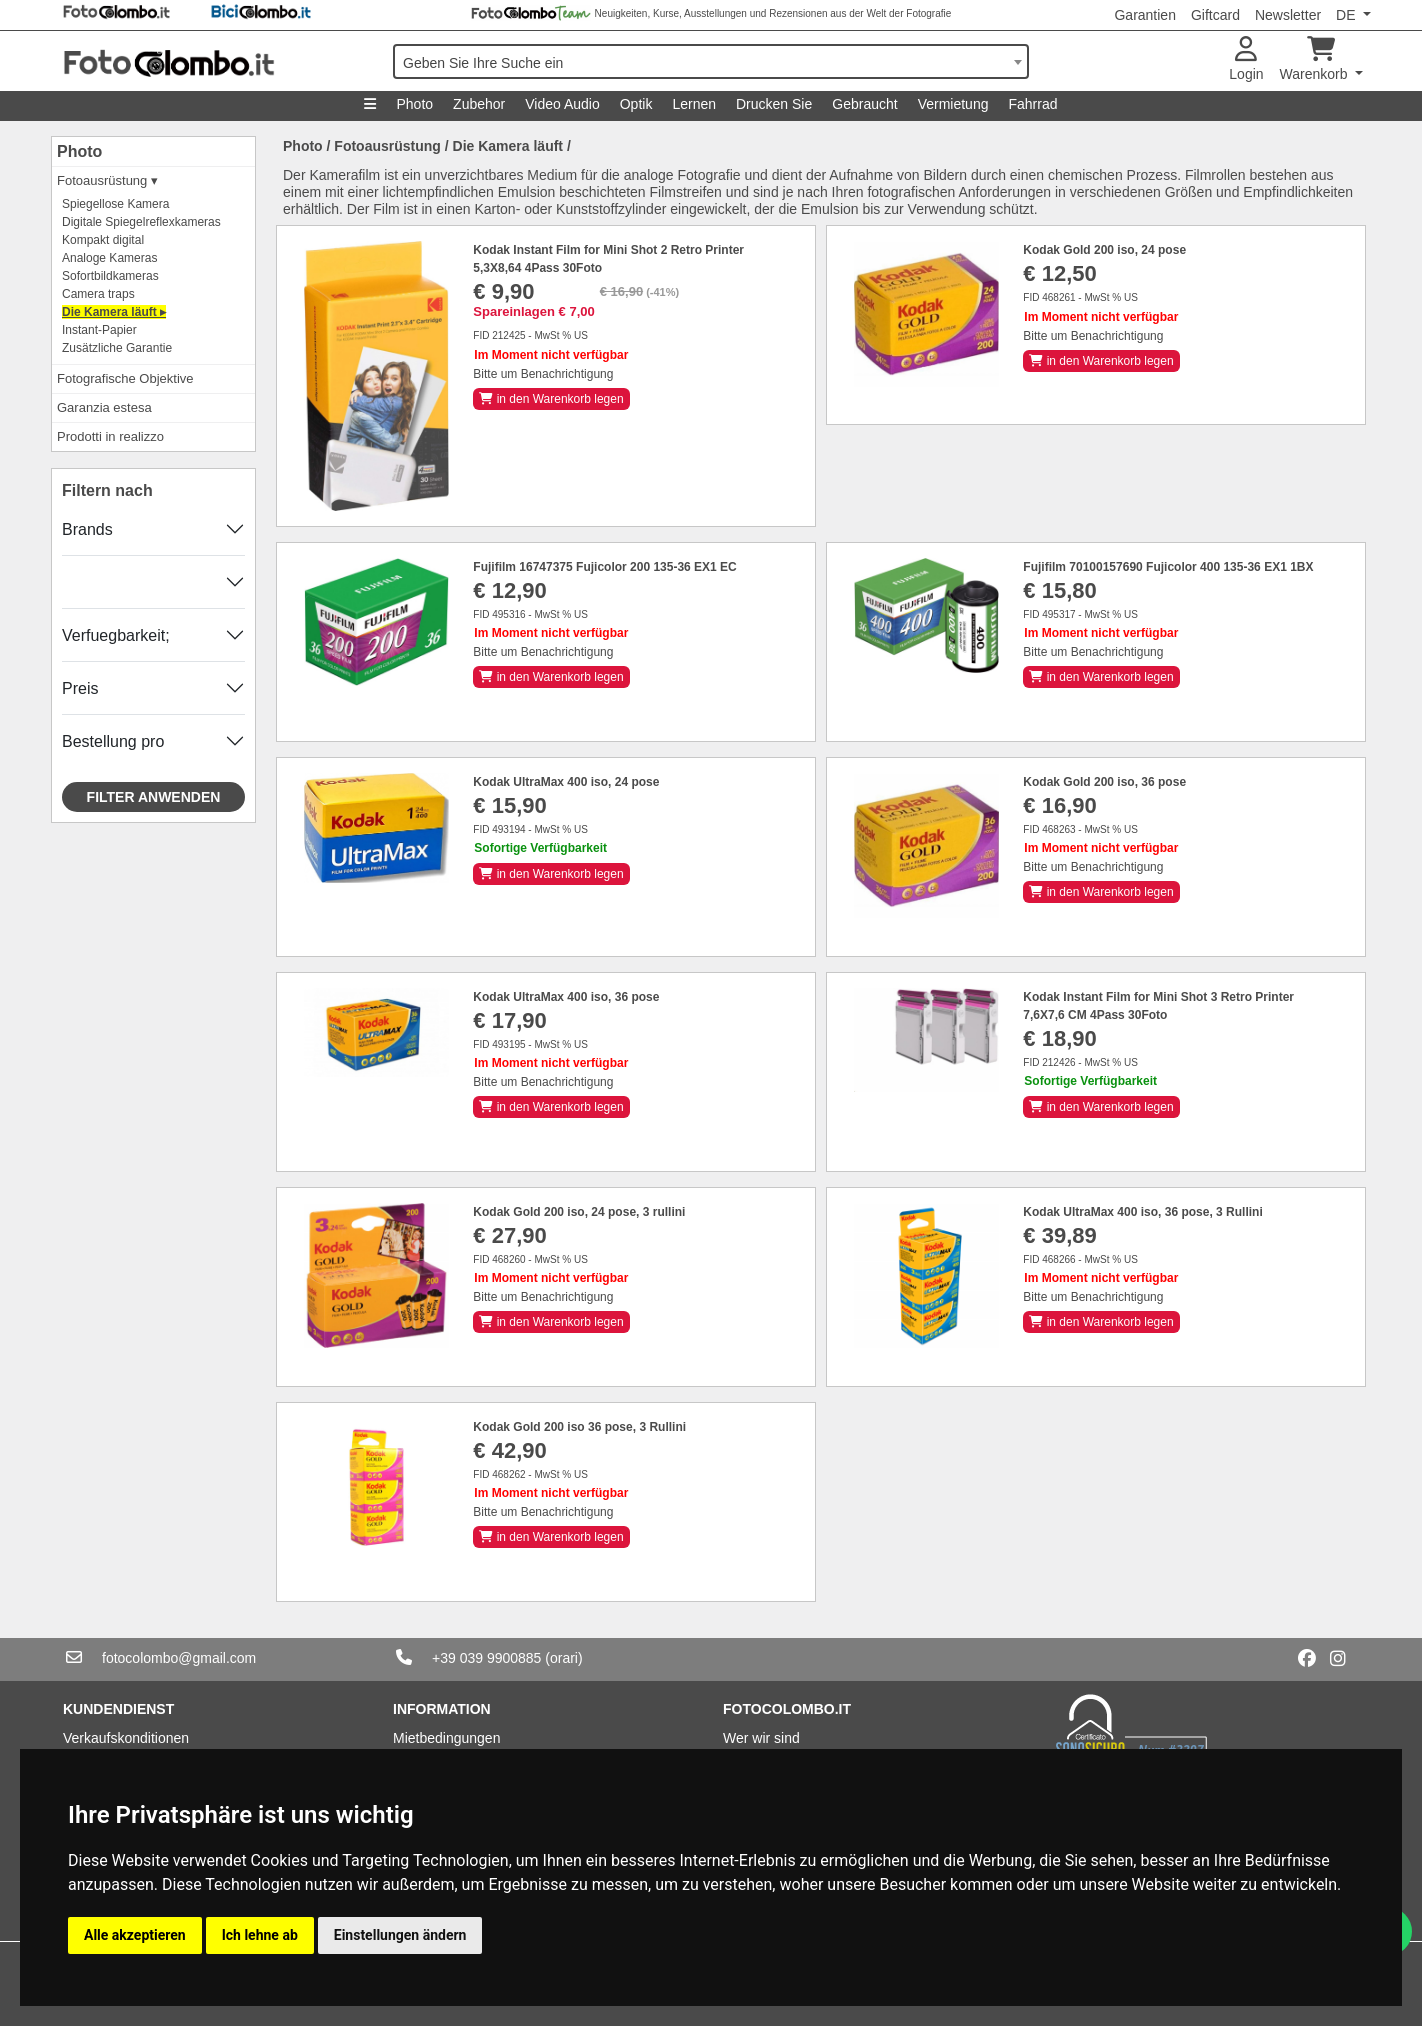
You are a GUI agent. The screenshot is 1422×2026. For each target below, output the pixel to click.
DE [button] (1347, 15)
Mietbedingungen (446, 1738)
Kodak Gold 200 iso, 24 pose (1104, 250)
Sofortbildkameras (110, 276)
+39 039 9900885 (486, 1658)
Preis (80, 688)
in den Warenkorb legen (551, 399)
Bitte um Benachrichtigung (543, 374)
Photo (414, 104)
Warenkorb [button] (1316, 59)
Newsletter (1288, 15)
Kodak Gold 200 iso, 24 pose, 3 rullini (579, 1212)
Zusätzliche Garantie (117, 348)
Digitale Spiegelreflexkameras (141, 222)
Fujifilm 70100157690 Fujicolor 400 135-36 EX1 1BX (1168, 567)
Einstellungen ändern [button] (400, 1935)
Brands (87, 529)
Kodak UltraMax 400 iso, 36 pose (566, 997)
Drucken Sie (774, 104)
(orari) (563, 1658)
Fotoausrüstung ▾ (107, 180)
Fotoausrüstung (387, 146)
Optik (636, 104)
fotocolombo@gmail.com (179, 1658)
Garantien (1144, 15)
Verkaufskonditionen (126, 1738)
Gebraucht (864, 104)
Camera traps (98, 294)
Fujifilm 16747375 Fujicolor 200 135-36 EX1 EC (604, 567)
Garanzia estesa (104, 407)
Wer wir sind (761, 1738)
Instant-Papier (99, 330)
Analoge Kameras (109, 258)
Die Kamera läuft (508, 146)
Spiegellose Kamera (115, 204)
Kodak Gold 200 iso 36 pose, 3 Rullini (579, 1427)
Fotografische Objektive (125, 378)
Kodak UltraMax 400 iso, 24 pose (566, 782)
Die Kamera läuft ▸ (114, 312)
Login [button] (1246, 59)
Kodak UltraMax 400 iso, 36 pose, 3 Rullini (1142, 1212)
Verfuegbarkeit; (116, 635)
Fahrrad (1032, 104)
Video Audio (562, 104)
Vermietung (953, 104)
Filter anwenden (154, 797)
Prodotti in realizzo (110, 436)
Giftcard (1215, 15)
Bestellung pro (113, 741)
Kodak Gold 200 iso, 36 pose (1104, 782)
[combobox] (711, 61)
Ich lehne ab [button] (260, 1935)
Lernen (694, 104)
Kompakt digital (103, 240)
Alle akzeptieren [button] (135, 1935)
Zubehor (479, 104)
